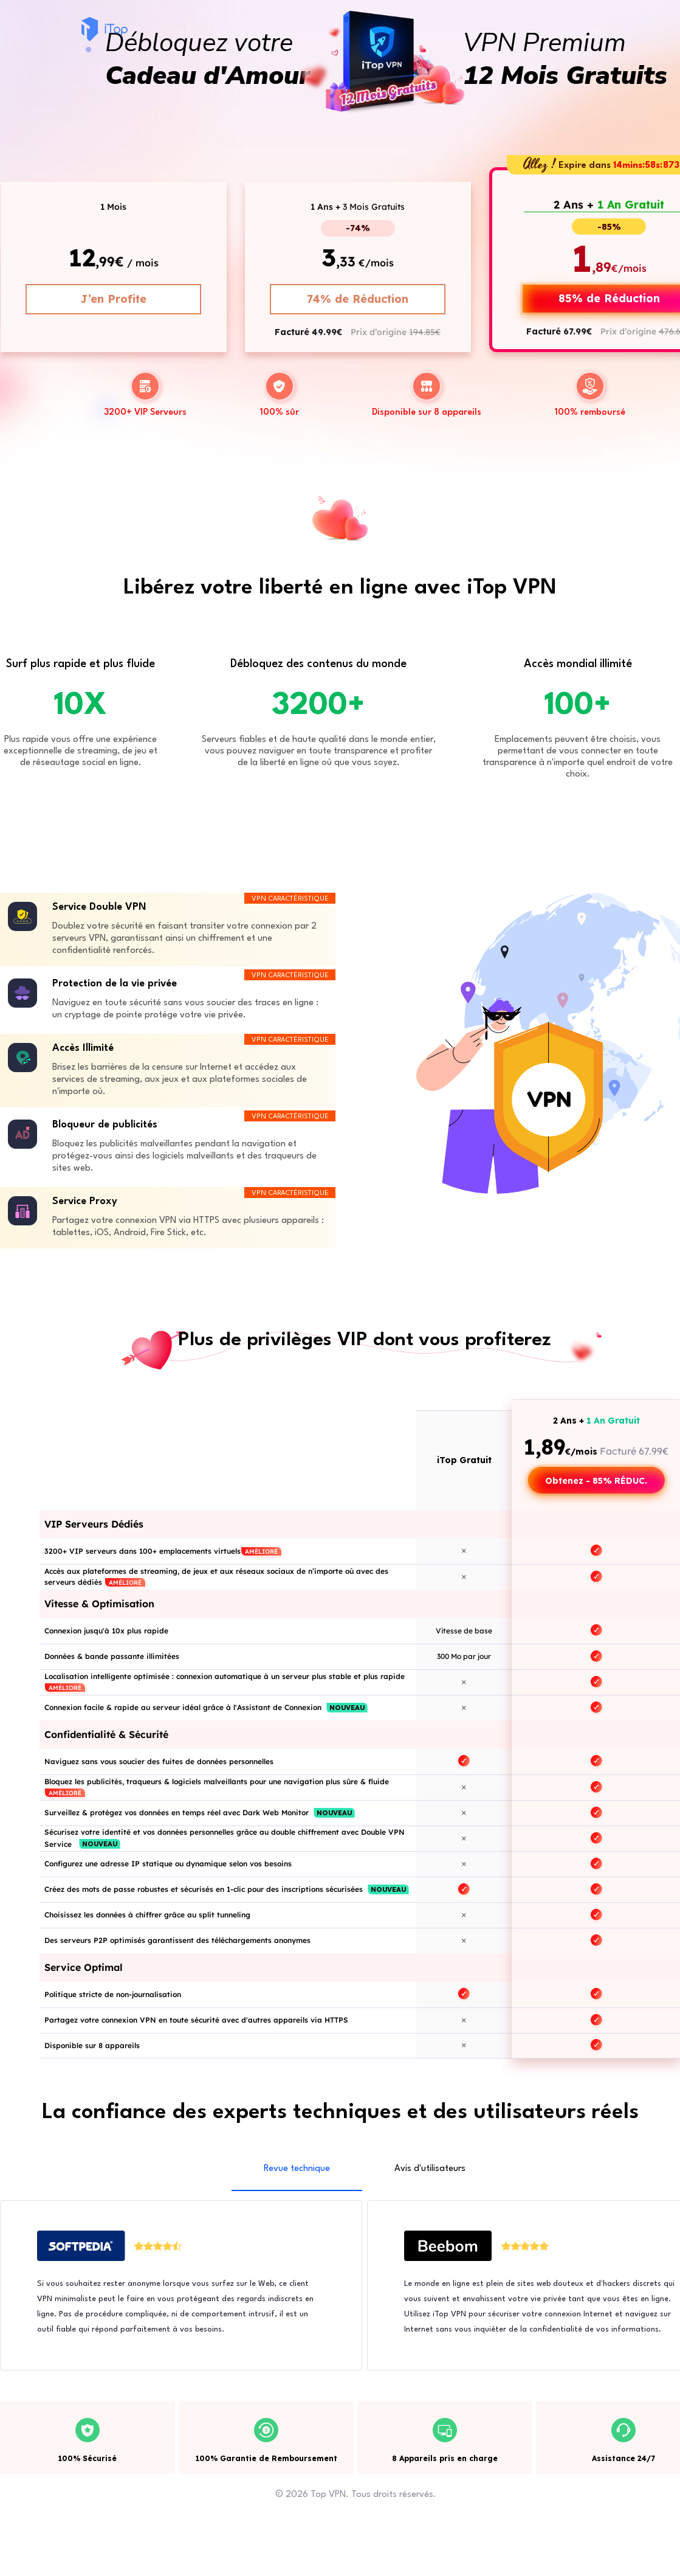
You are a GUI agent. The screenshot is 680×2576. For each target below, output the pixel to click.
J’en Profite (113, 299)
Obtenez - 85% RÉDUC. (596, 1480)
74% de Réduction (357, 299)
